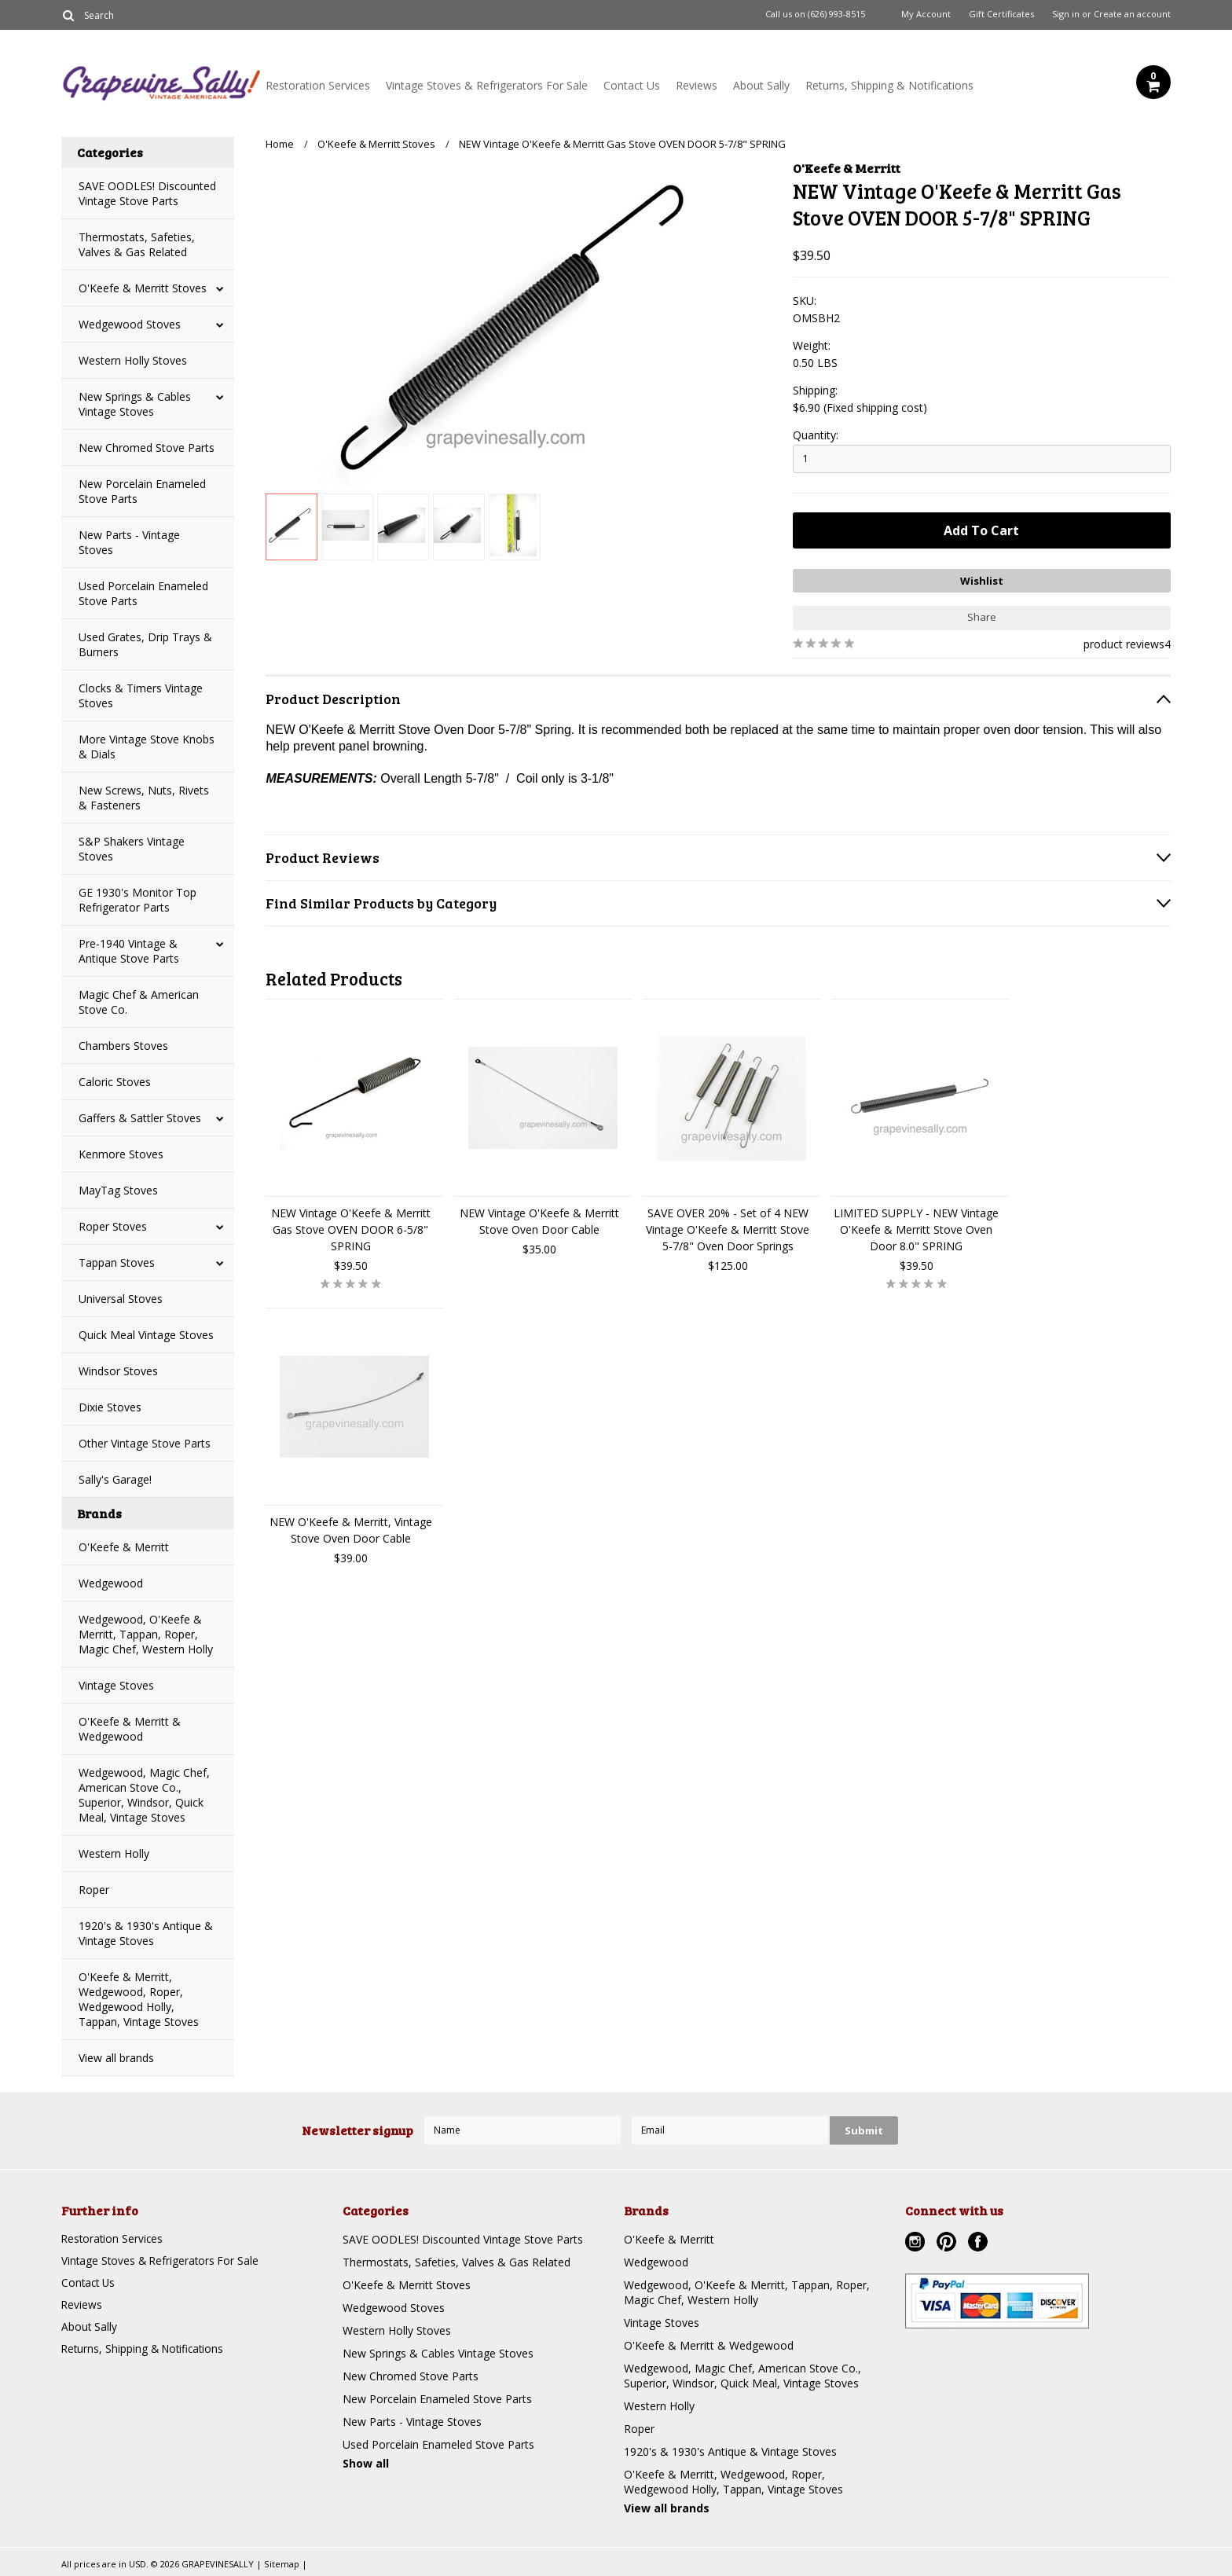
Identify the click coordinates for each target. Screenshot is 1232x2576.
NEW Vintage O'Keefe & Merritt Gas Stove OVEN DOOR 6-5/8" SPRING (351, 1228)
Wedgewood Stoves (130, 324)
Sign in (1066, 14)
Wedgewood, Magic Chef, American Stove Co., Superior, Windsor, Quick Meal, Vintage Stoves (144, 1795)
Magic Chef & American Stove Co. (139, 1002)
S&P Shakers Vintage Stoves (132, 849)
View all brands (116, 2057)
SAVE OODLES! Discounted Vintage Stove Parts (147, 193)
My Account (926, 14)
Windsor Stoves (118, 1370)
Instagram (917, 2243)
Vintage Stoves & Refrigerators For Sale (487, 85)
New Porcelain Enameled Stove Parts (142, 491)
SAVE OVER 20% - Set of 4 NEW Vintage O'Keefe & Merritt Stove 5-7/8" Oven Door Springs (727, 1228)
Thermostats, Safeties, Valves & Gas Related (137, 244)
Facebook (980, 2243)
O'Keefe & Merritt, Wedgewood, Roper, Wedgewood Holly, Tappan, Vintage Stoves (139, 1999)
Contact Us (631, 85)
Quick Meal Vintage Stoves (146, 1334)
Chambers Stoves (123, 1045)
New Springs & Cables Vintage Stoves (135, 404)
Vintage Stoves (116, 1685)
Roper (94, 1889)
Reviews (696, 85)
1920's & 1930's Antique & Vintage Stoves (146, 1933)
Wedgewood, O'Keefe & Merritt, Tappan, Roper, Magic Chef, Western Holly (146, 1634)
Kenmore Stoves (121, 1154)
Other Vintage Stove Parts (145, 1443)
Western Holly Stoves (133, 360)
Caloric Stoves (115, 1081)
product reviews (1124, 642)
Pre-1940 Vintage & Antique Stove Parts (129, 951)
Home (280, 144)
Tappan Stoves (117, 1262)
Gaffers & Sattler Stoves (140, 1117)
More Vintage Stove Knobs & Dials (146, 746)
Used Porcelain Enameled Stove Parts (143, 593)
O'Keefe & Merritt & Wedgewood (130, 1729)
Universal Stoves (121, 1298)
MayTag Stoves (118, 1190)
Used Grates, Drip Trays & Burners (145, 644)
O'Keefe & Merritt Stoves (143, 288)
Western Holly (114, 1853)
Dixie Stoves (110, 1407)
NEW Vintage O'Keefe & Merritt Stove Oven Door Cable (539, 1219)
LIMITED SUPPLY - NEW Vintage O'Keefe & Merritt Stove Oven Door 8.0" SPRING (916, 1228)
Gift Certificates (1001, 14)
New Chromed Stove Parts (146, 447)
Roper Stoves (113, 1226)
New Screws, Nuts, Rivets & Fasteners (144, 798)
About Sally (761, 85)
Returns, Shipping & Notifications (889, 85)
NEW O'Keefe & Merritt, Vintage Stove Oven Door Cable (351, 1528)
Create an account (1132, 14)
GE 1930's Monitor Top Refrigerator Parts (137, 900)
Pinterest (948, 2243)
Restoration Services (318, 85)
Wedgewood (111, 1583)
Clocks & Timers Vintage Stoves (141, 695)
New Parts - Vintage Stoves (129, 542)
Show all (366, 2463)
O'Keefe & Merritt (124, 1546)
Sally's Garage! (115, 1479)
